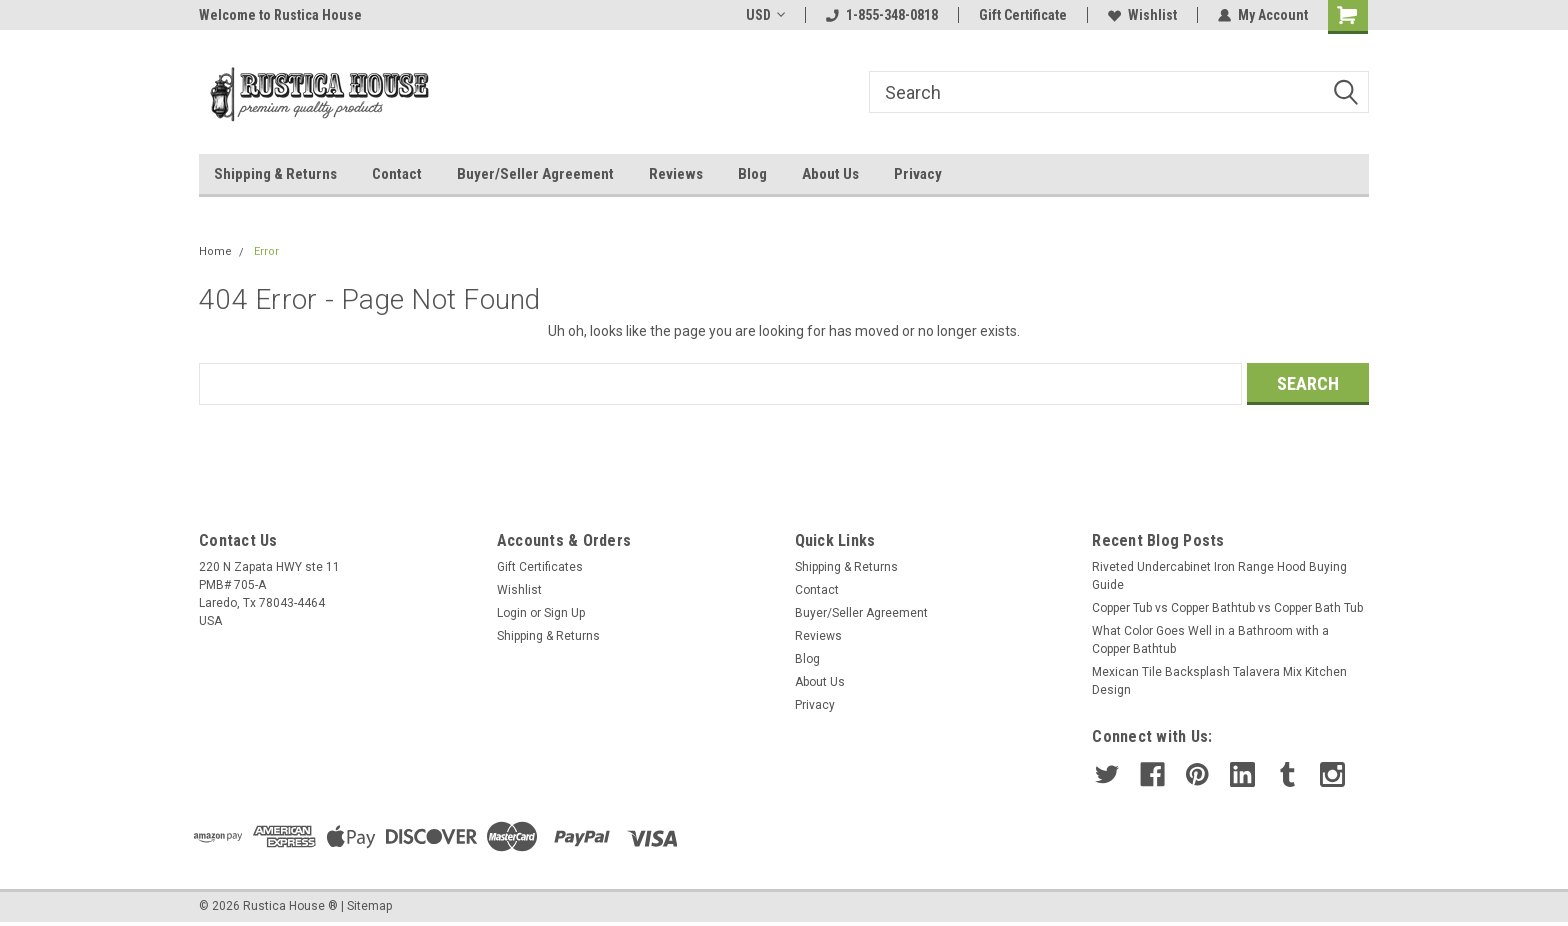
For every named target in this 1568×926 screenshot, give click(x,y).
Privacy (918, 174)
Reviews (676, 174)
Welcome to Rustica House (280, 15)
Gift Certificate (1023, 15)
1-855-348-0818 (882, 15)
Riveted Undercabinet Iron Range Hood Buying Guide (1219, 576)
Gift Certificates (540, 567)
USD (765, 15)
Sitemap (369, 906)
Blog (752, 174)
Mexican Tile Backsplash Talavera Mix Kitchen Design (1219, 681)
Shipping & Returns (275, 174)
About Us (830, 174)
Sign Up (564, 613)
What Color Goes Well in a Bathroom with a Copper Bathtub (1210, 640)
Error (266, 251)
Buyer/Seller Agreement (535, 174)
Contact (397, 174)
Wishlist (1142, 15)
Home (215, 251)
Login (512, 613)
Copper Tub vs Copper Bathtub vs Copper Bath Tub (1227, 608)
